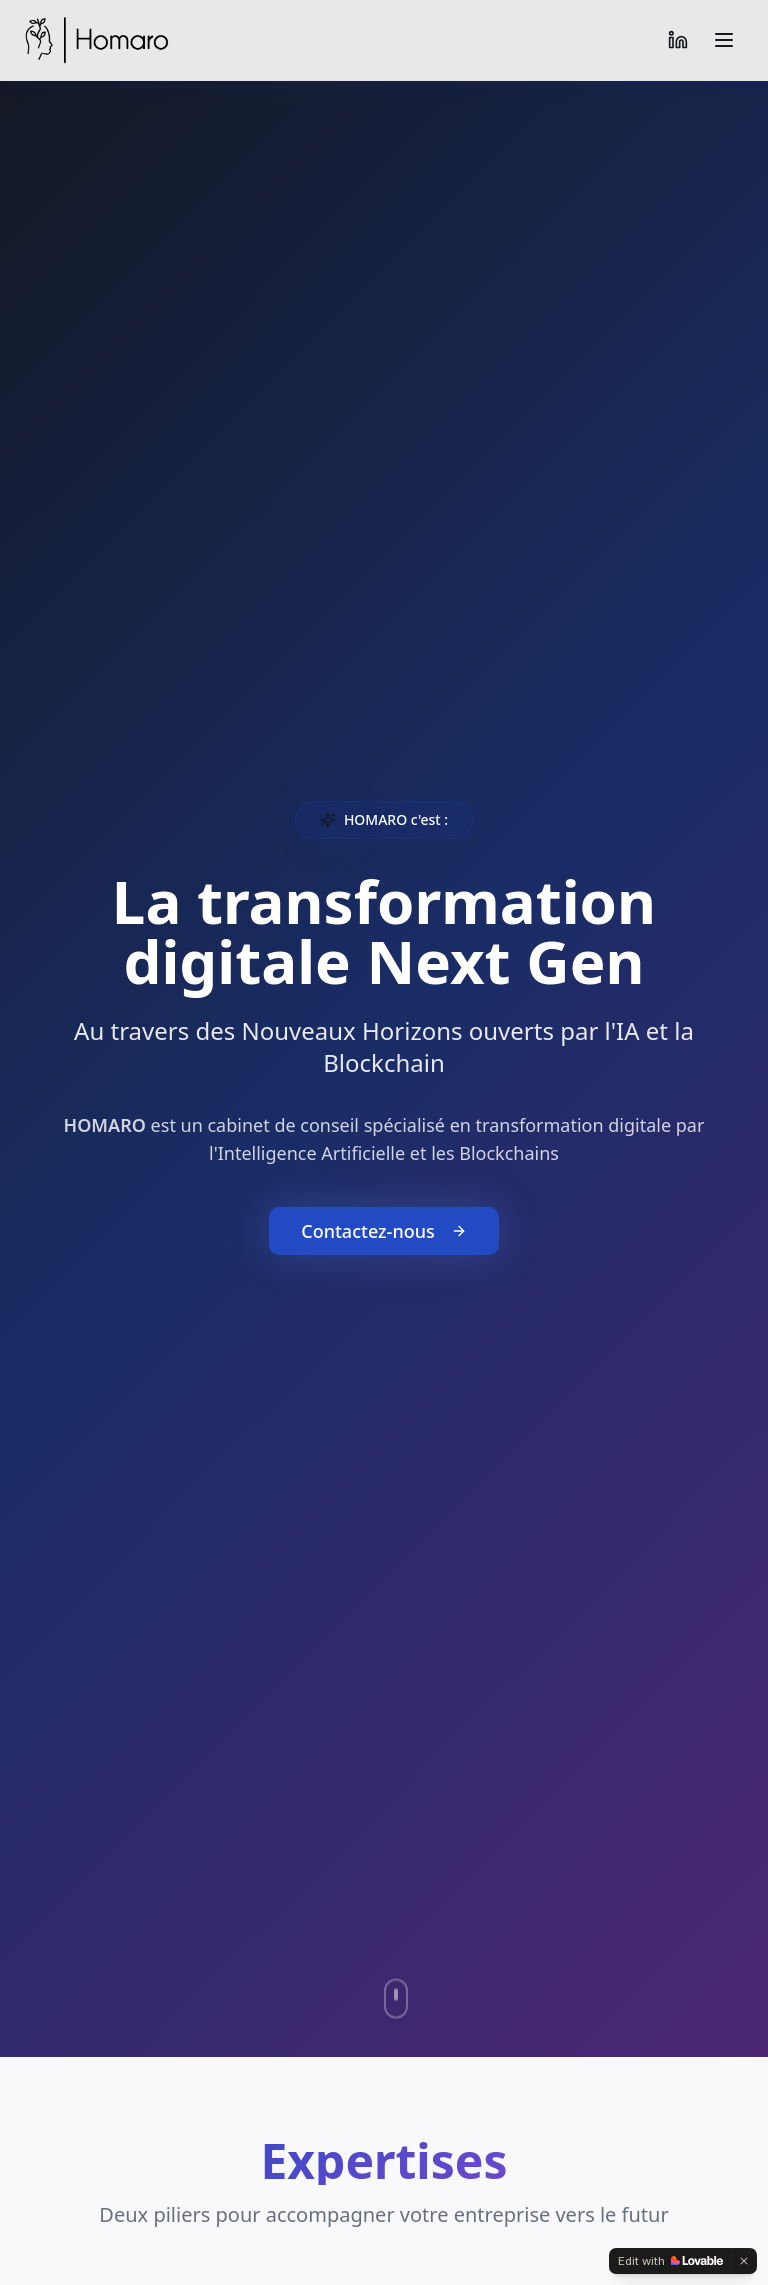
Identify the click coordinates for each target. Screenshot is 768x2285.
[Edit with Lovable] (670, 2261)
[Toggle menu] (724, 40)
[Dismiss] (744, 2261)
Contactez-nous (383, 1232)
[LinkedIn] (678, 40)
